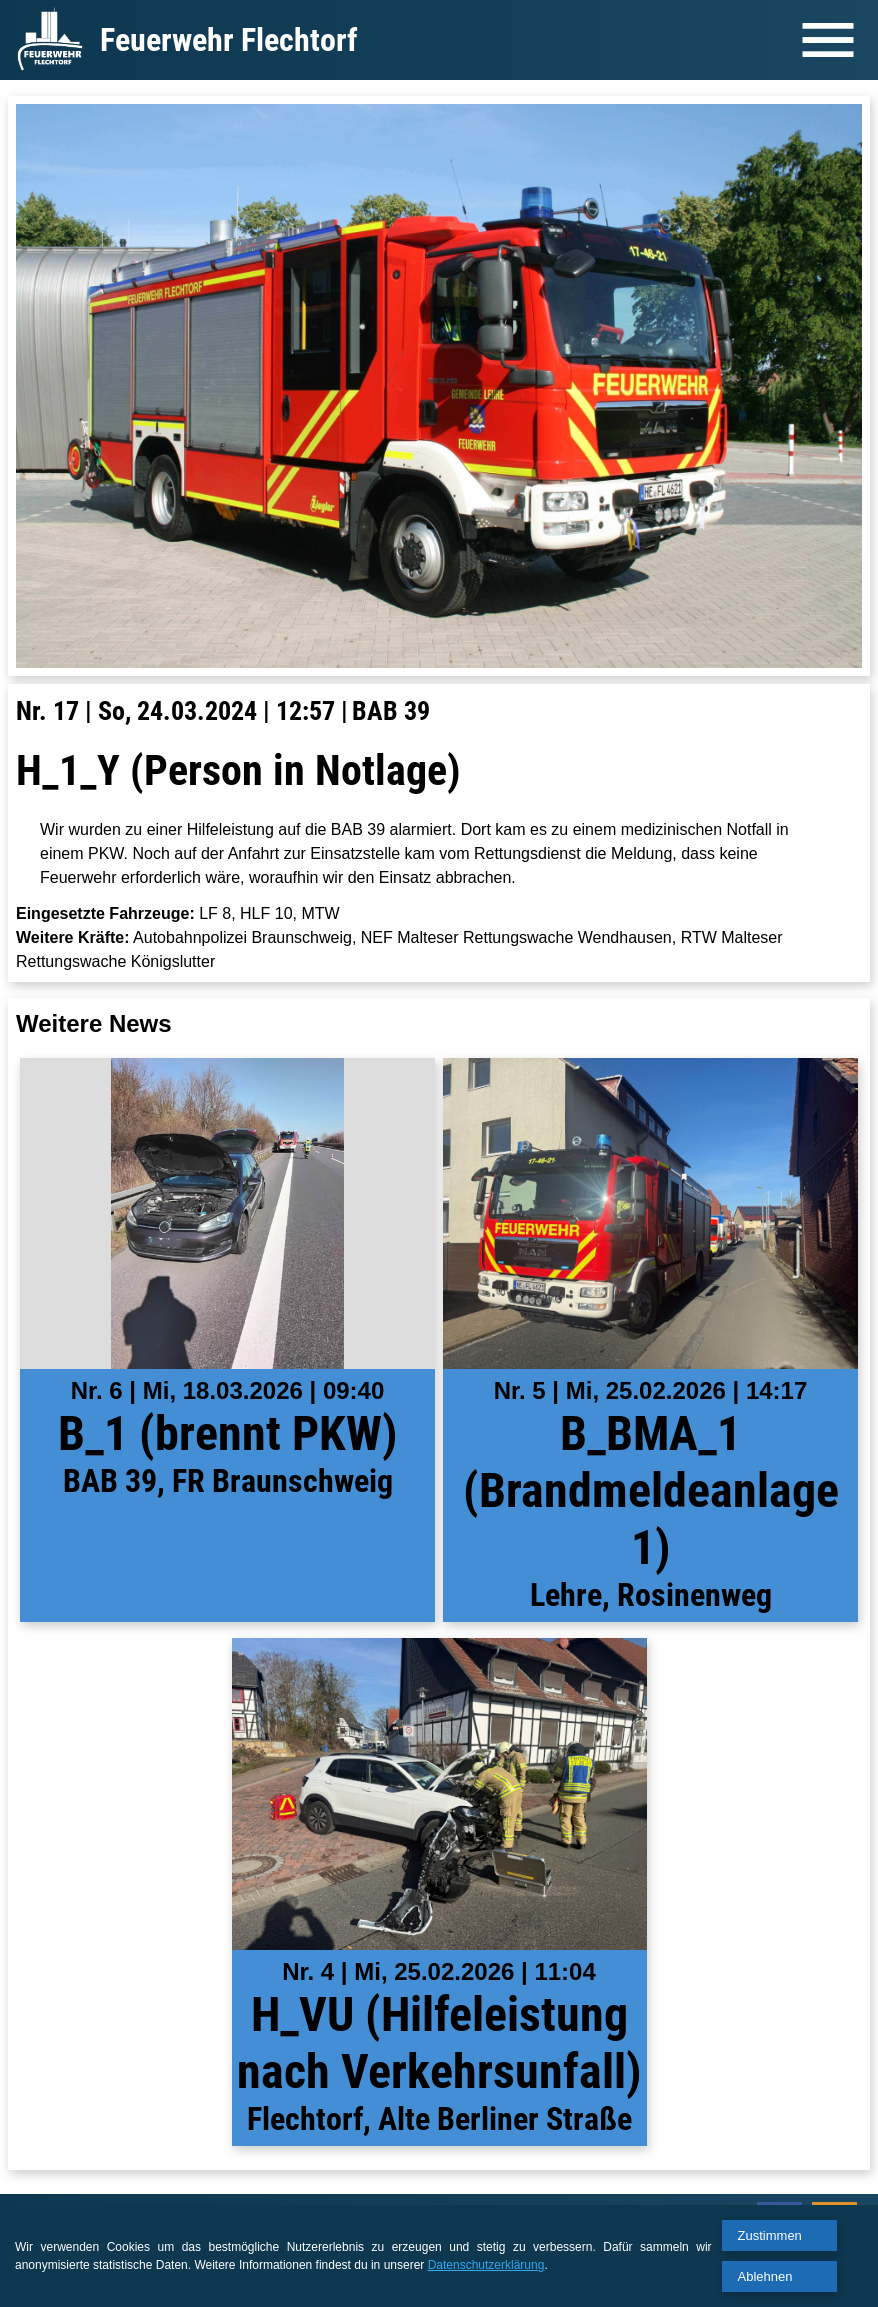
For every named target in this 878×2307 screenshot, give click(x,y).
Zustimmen (770, 2235)
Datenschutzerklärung (486, 2265)
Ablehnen (765, 2276)
